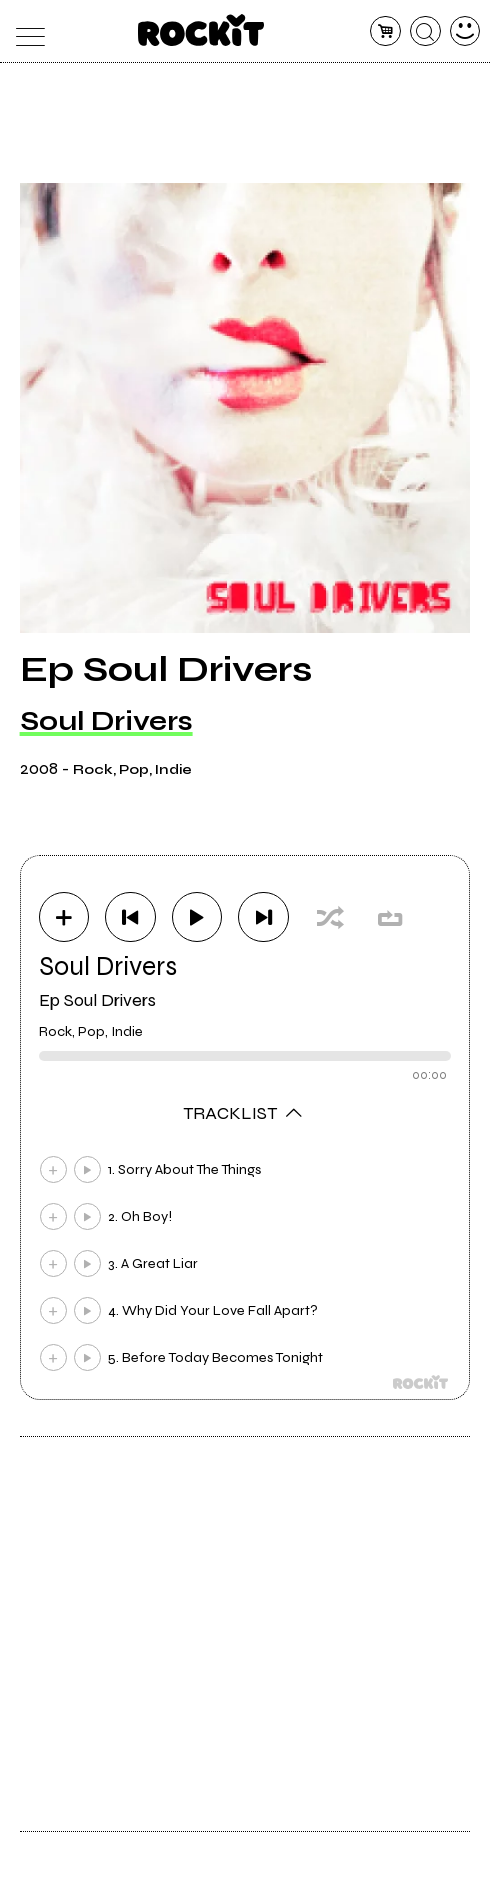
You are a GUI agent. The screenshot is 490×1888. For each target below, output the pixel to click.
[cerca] (425, 31)
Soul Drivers (106, 721)
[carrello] (385, 31)
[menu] (25, 31)
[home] (201, 30)
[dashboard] (465, 31)
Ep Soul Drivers (97, 1000)
